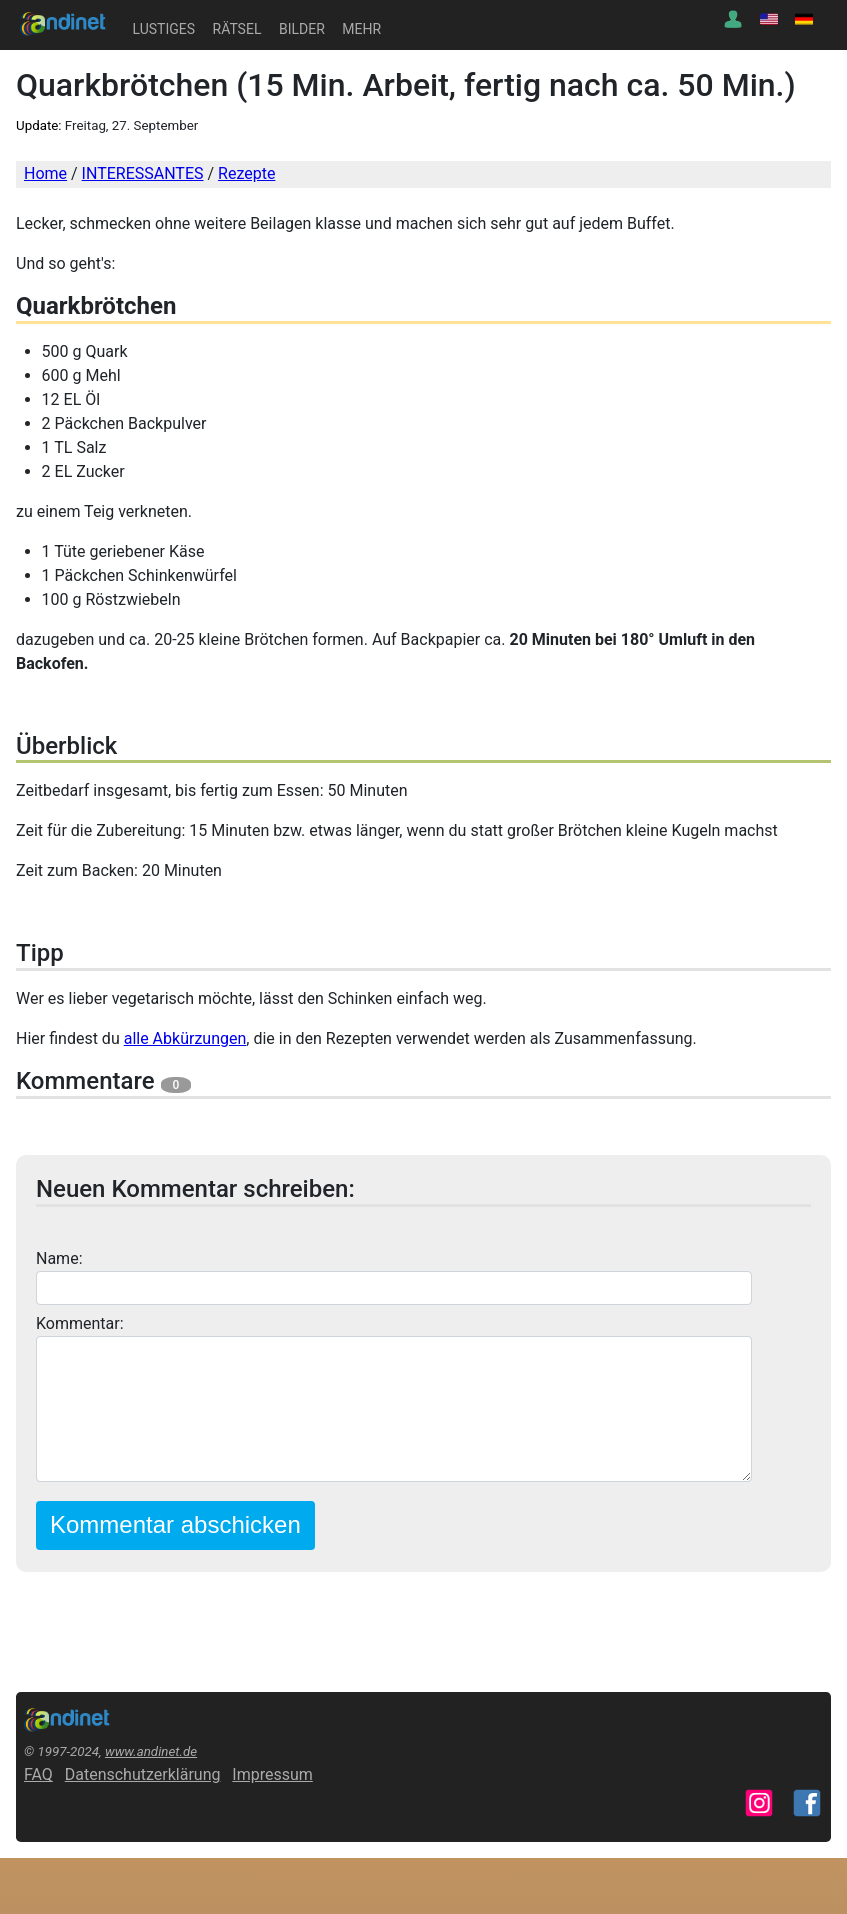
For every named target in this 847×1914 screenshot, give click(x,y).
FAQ (38, 1774)
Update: (39, 125)
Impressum (272, 1774)
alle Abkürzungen (185, 1038)
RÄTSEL (237, 29)
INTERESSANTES (143, 173)
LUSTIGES (163, 29)
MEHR (361, 29)
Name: (59, 1258)
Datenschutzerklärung (143, 1774)
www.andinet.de (151, 1751)
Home (45, 173)
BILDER (302, 29)
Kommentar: (80, 1323)
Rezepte (246, 173)
